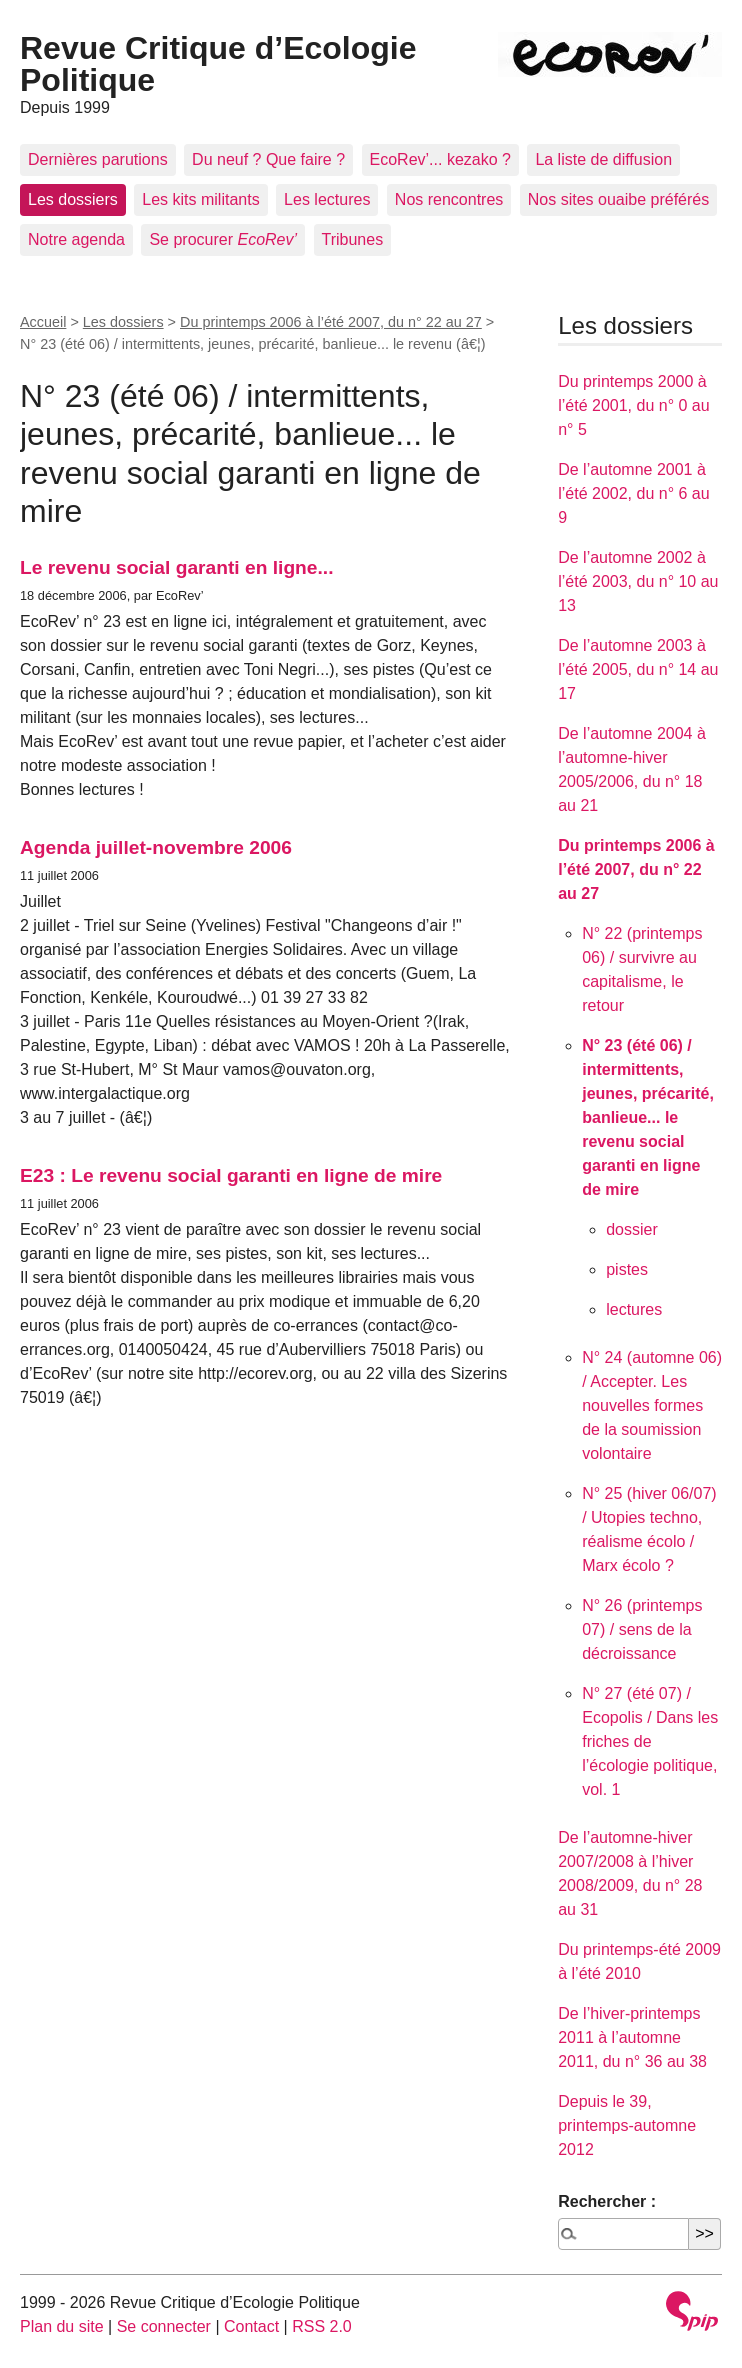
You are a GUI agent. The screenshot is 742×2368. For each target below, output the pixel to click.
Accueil (43, 322)
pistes (627, 1269)
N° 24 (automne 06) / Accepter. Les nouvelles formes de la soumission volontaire (652, 1405)
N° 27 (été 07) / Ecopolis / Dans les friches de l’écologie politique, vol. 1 (650, 1741)
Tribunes (353, 239)
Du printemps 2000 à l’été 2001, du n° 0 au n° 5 (633, 405)
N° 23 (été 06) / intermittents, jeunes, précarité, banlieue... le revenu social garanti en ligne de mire (648, 1117)
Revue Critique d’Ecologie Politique (218, 64)
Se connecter (164, 2326)
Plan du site (62, 2326)
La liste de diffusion (603, 159)
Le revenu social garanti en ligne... (177, 567)
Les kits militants (200, 199)
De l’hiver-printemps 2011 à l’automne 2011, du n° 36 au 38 (632, 2037)
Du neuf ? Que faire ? (268, 159)
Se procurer (223, 239)
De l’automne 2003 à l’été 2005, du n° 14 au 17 (638, 669)
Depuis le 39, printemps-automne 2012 (627, 2125)
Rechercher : (607, 2201)
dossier (632, 1229)
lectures (634, 1309)
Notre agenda (76, 239)
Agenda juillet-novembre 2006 (156, 847)
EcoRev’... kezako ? (440, 159)
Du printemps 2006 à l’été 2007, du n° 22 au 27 (331, 322)
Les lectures (327, 199)
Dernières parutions (98, 159)
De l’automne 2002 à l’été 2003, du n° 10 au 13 (638, 581)
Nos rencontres (449, 199)
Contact (251, 2326)
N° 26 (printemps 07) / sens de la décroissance (642, 1629)
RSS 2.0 (322, 2326)
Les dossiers (73, 199)
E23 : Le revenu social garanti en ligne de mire (231, 1175)
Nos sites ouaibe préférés (618, 199)
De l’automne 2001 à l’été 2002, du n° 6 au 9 (633, 493)
